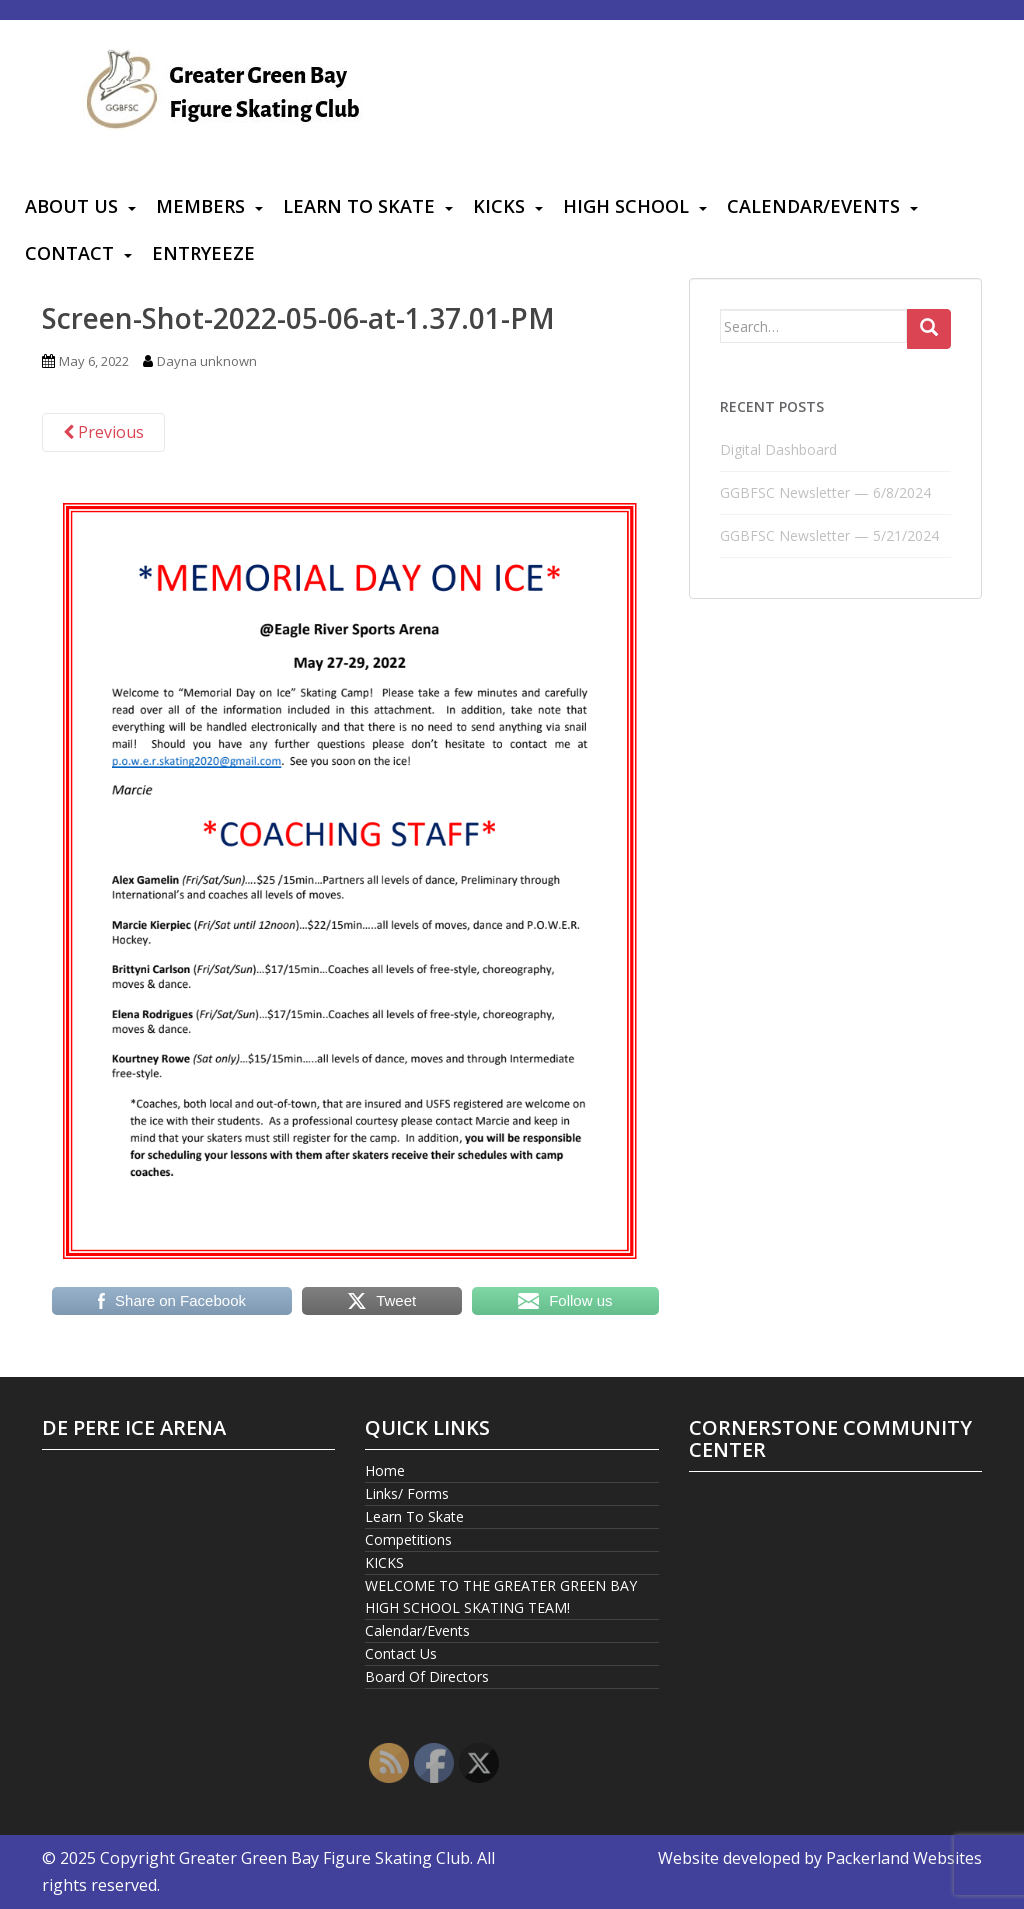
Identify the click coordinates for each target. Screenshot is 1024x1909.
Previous (103, 432)
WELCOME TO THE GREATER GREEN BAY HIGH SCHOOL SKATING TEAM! (501, 1596)
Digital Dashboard (778, 449)
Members (200, 206)
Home (385, 1470)
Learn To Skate (359, 206)
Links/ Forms (407, 1493)
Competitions (408, 1539)
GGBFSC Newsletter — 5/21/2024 (829, 535)
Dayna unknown (207, 361)
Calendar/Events (813, 206)
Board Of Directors (427, 1676)
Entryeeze (203, 253)
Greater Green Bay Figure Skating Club (324, 1858)
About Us (71, 206)
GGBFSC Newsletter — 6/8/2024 (825, 492)
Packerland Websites (904, 1858)
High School (626, 206)
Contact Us (401, 1653)
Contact (69, 253)
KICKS (499, 206)
